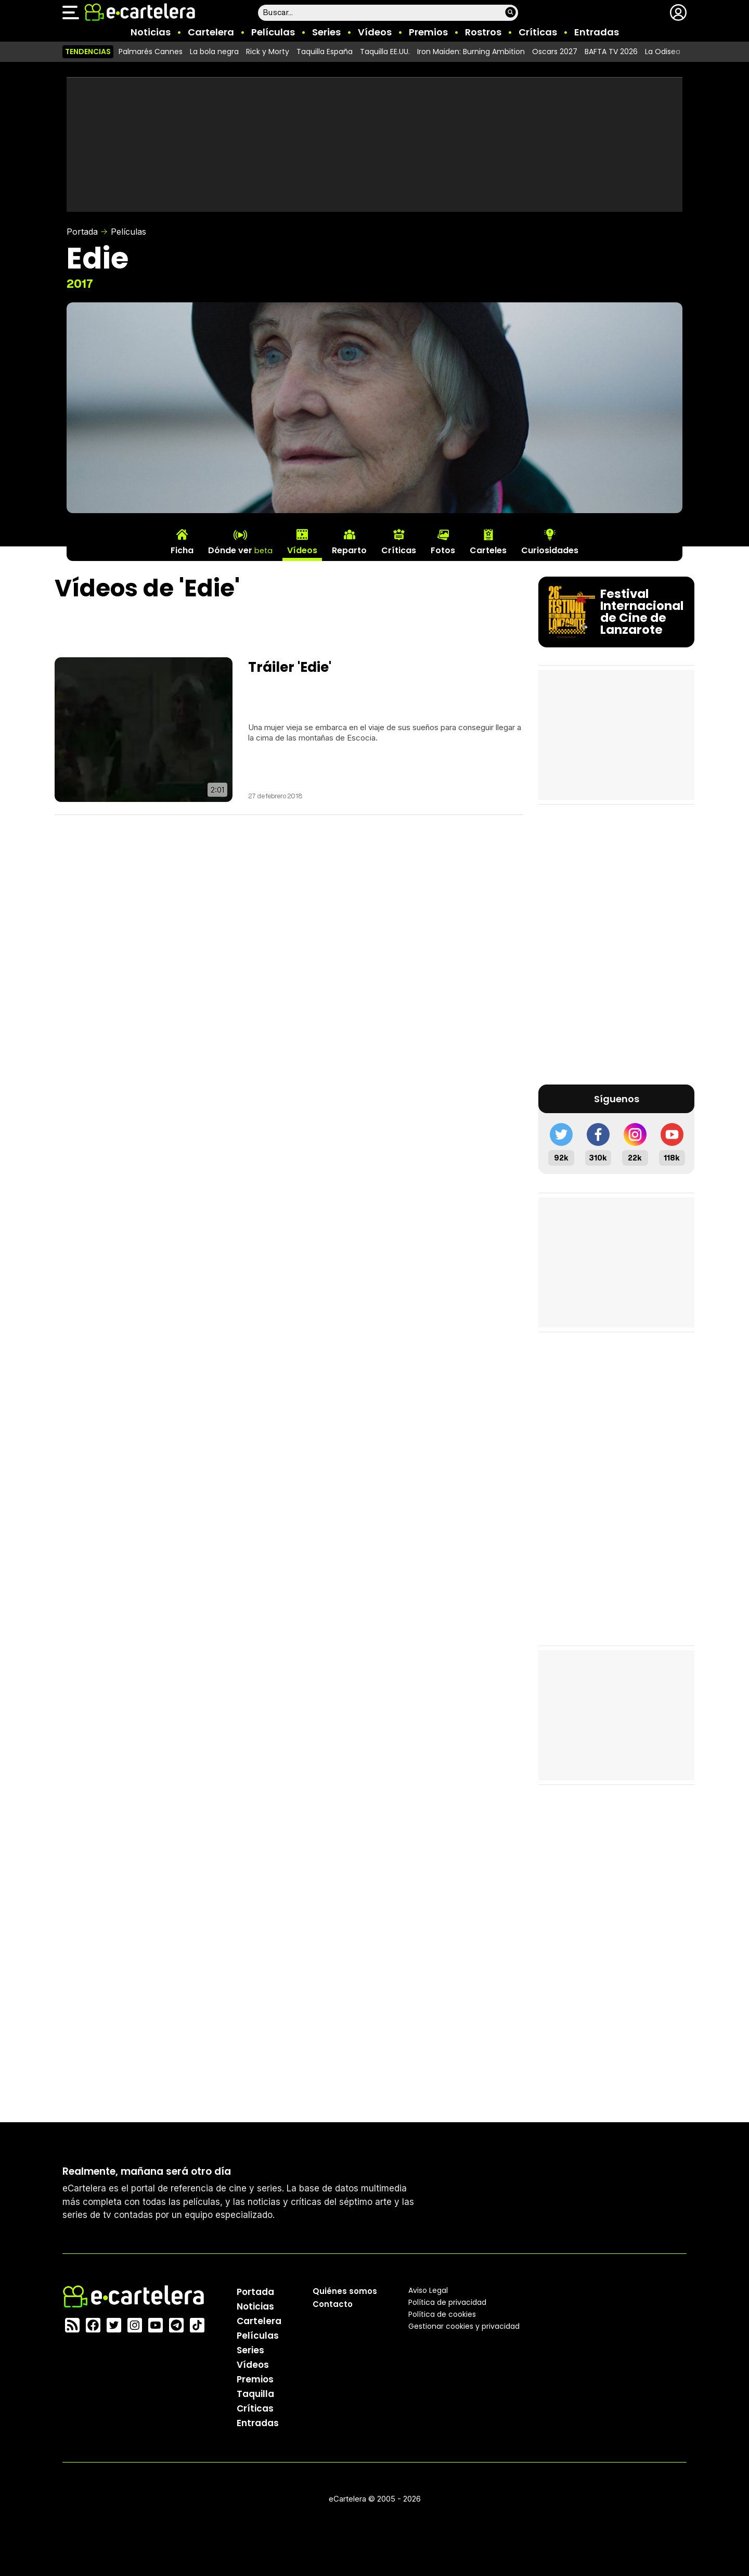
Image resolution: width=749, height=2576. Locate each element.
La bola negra (214, 51)
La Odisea (662, 51)
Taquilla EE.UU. (385, 51)
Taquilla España (324, 51)
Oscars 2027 (554, 51)
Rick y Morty (267, 51)
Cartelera (211, 32)
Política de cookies (442, 2314)
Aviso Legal (428, 2290)
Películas (273, 32)
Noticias (151, 32)
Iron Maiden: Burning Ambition (471, 51)
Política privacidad (447, 2302)
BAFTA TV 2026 (611, 51)
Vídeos (375, 32)
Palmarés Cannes (151, 51)
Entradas (596, 32)
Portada (82, 231)
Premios (428, 32)
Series (326, 32)
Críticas (538, 32)
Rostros (483, 32)
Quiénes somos (345, 2290)
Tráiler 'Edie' (289, 667)
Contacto (333, 2303)
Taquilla (255, 2393)
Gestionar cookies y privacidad (464, 2325)
